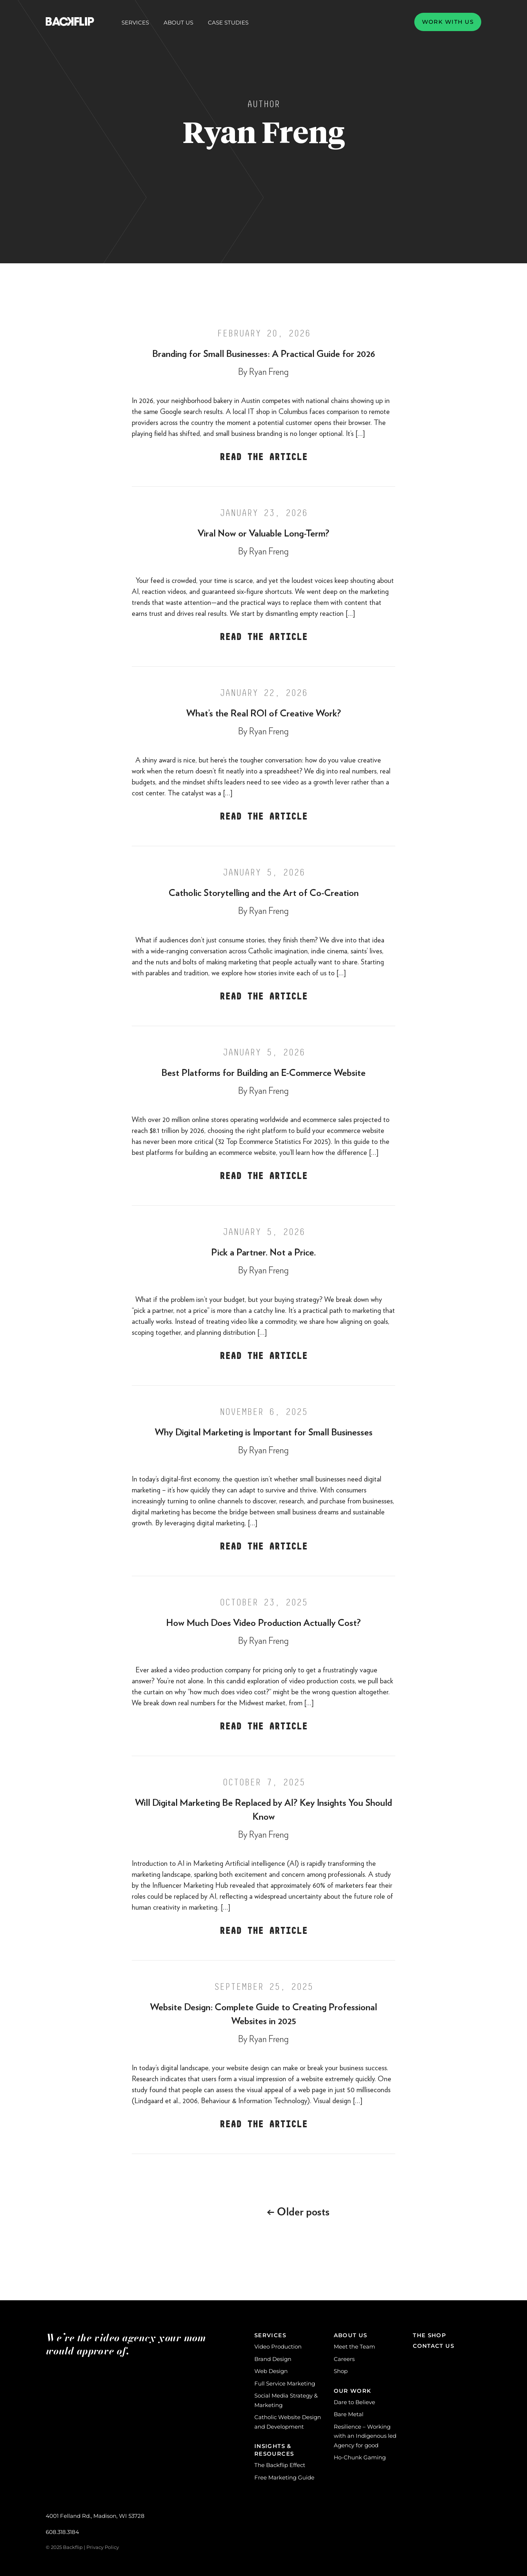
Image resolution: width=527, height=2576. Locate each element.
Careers (344, 2358)
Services (135, 22)
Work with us (448, 21)
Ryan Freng (269, 372)
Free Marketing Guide (284, 2477)
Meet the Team (354, 2346)
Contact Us (433, 2345)
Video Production (278, 2346)
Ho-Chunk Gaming (360, 2457)
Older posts (298, 2212)
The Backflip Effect (279, 2465)
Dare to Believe (354, 2402)
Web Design (271, 2371)
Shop (341, 2371)
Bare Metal (348, 2414)
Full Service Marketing (284, 2383)
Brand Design (272, 2358)
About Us (178, 22)
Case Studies (228, 22)
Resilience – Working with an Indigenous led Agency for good (365, 2436)
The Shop (429, 2335)
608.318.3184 (62, 2531)
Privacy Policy (102, 2547)
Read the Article (263, 457)
